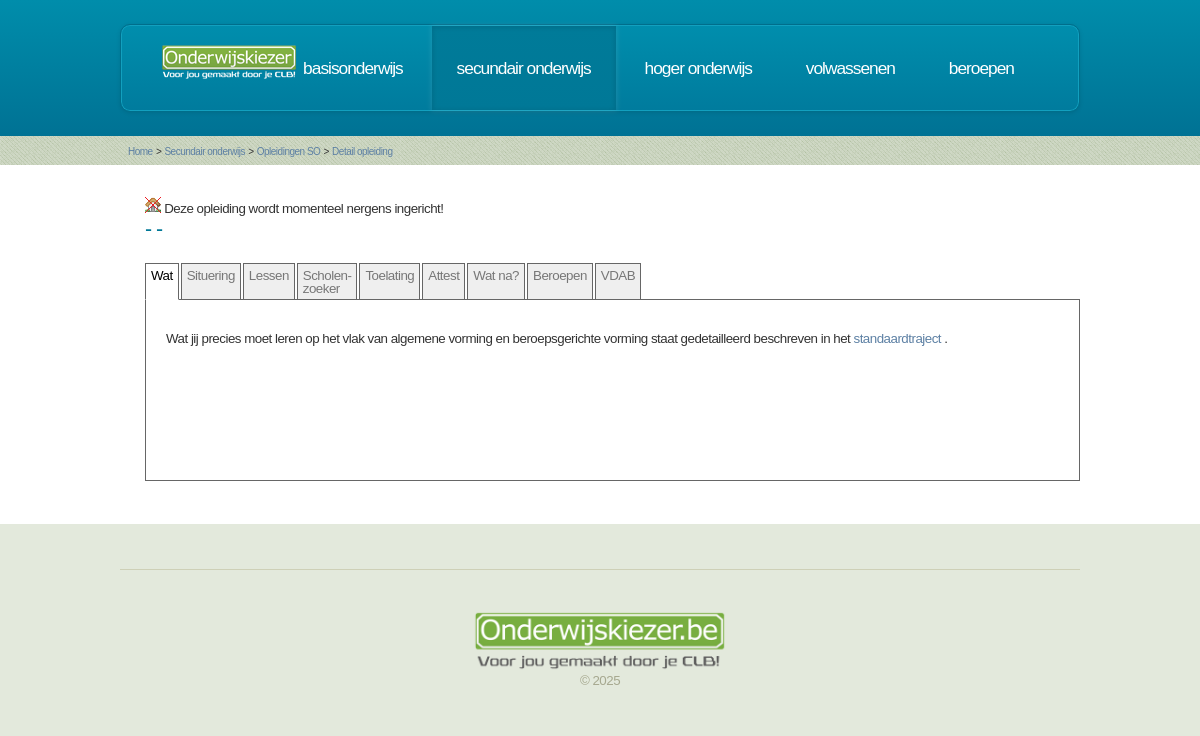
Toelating (389, 275)
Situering (211, 275)
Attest (443, 275)
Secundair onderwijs (204, 151)
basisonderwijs (353, 68)
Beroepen (560, 275)
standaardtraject (899, 338)
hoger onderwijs (698, 68)
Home (140, 151)
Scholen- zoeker (327, 282)
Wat (162, 275)
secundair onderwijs (524, 68)
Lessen (269, 275)
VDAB (618, 275)
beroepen (981, 68)
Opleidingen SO (289, 151)
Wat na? (496, 275)
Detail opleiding (362, 151)
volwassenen (850, 68)
